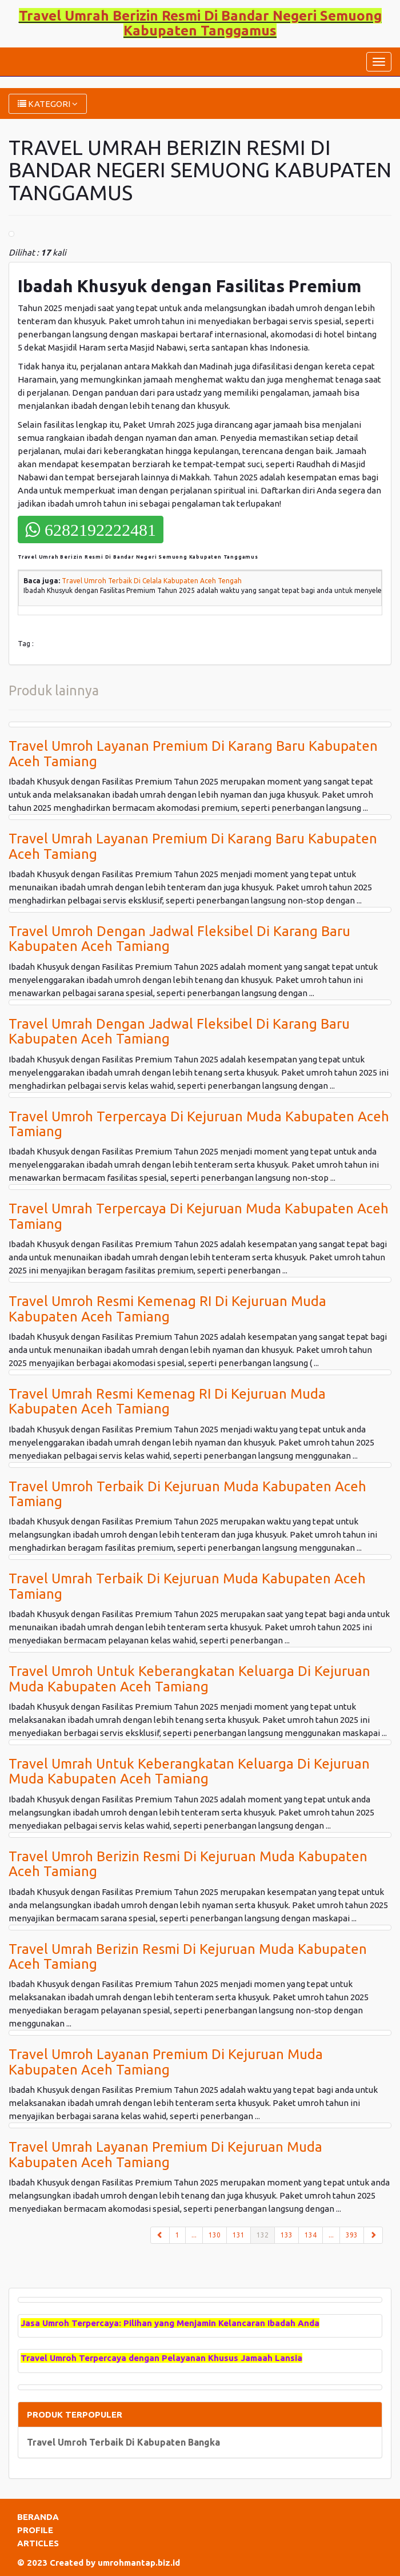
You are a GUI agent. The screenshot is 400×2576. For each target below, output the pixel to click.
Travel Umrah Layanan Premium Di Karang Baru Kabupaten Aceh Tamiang (193, 846)
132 (266, 2234)
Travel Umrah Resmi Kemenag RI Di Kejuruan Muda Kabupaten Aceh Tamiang (167, 1401)
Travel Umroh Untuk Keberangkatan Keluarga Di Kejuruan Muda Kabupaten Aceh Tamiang (189, 1678)
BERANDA (38, 2517)
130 (215, 2235)
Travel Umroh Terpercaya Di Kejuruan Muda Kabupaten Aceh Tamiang (199, 1124)
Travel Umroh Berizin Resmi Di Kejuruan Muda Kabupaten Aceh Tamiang (188, 1864)
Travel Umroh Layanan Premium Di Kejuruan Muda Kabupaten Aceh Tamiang (166, 2062)
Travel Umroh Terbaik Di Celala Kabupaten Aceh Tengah (152, 580)
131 (239, 2235)
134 (311, 2235)
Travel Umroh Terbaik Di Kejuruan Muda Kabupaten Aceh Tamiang (187, 1494)
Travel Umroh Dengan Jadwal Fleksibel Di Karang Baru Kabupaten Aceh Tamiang (179, 938)
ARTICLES (38, 2543)
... (194, 2235)
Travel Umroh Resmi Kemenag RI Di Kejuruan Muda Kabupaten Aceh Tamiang (167, 1308)
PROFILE (35, 2530)
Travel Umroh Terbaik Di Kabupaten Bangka (123, 2442)
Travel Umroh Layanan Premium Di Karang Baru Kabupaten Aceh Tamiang (193, 753)
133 (287, 2235)
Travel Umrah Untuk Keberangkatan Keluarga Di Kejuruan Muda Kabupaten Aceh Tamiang (189, 1771)
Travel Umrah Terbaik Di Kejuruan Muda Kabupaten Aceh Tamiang (187, 1586)
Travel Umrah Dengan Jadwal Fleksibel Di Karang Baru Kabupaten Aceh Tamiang (179, 1031)
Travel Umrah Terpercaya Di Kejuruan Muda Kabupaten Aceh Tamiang (199, 1216)
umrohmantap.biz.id (139, 2562)
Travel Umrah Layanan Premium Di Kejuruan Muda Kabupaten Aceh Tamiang (165, 2154)
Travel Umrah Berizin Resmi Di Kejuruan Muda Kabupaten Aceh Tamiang (188, 1956)
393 (352, 2235)
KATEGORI (48, 104)
